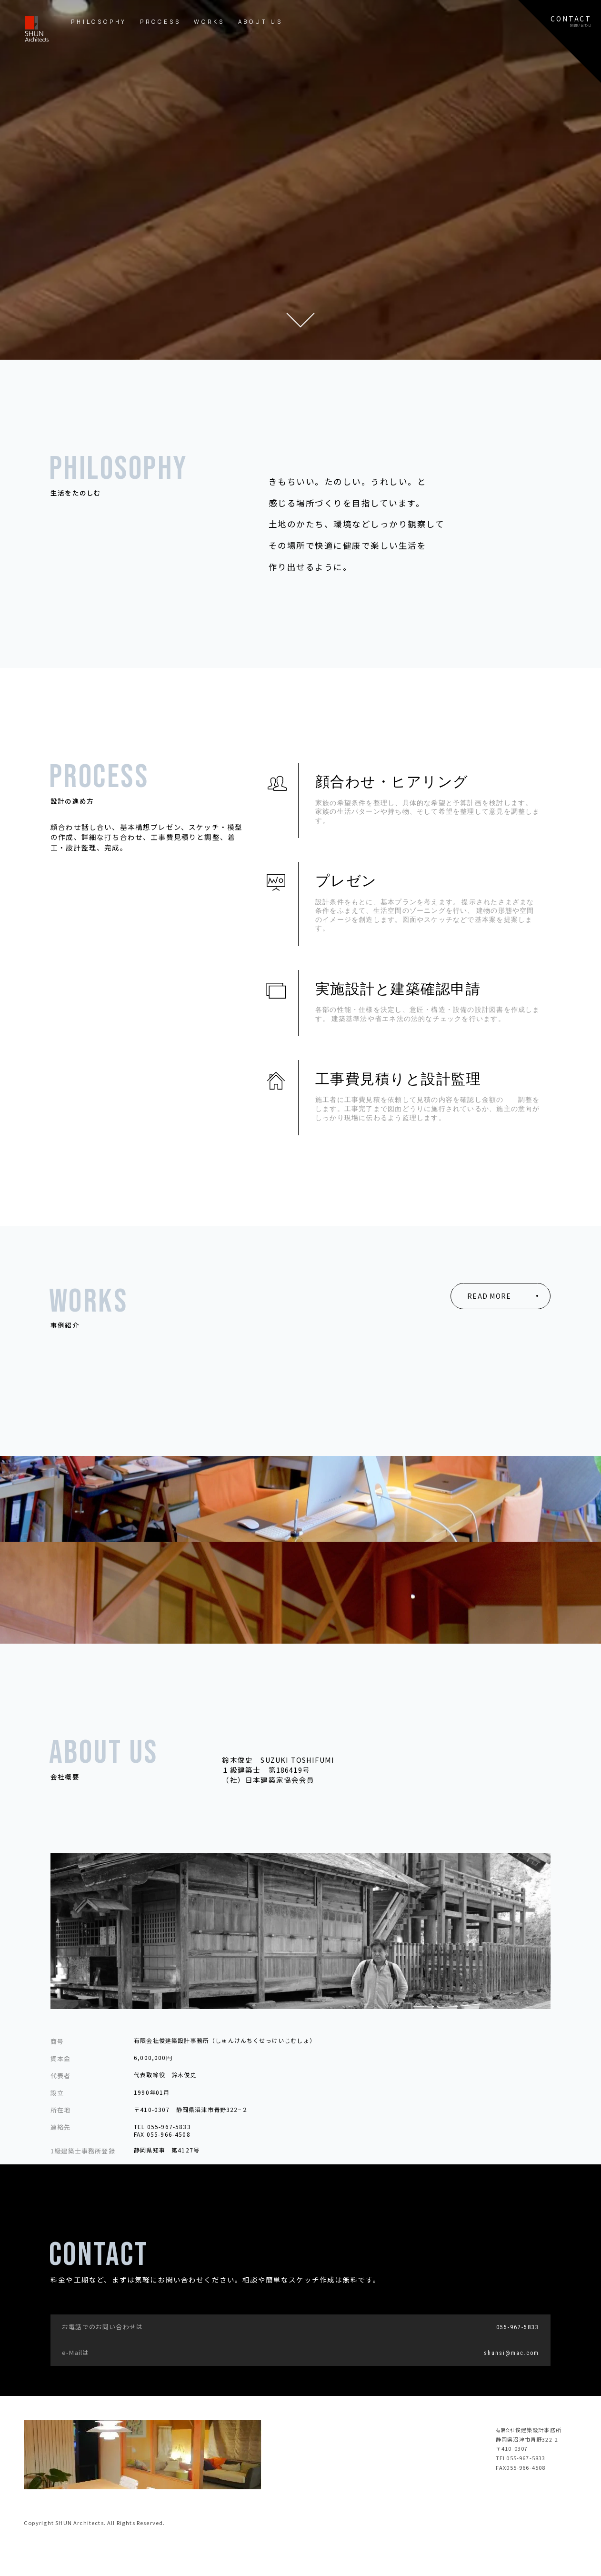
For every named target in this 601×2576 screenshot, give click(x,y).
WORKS (209, 21)
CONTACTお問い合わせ (571, 21)
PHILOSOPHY (99, 21)
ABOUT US (260, 21)
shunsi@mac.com (511, 2353)
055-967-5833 (517, 2327)
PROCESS (160, 21)
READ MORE (489, 1296)
